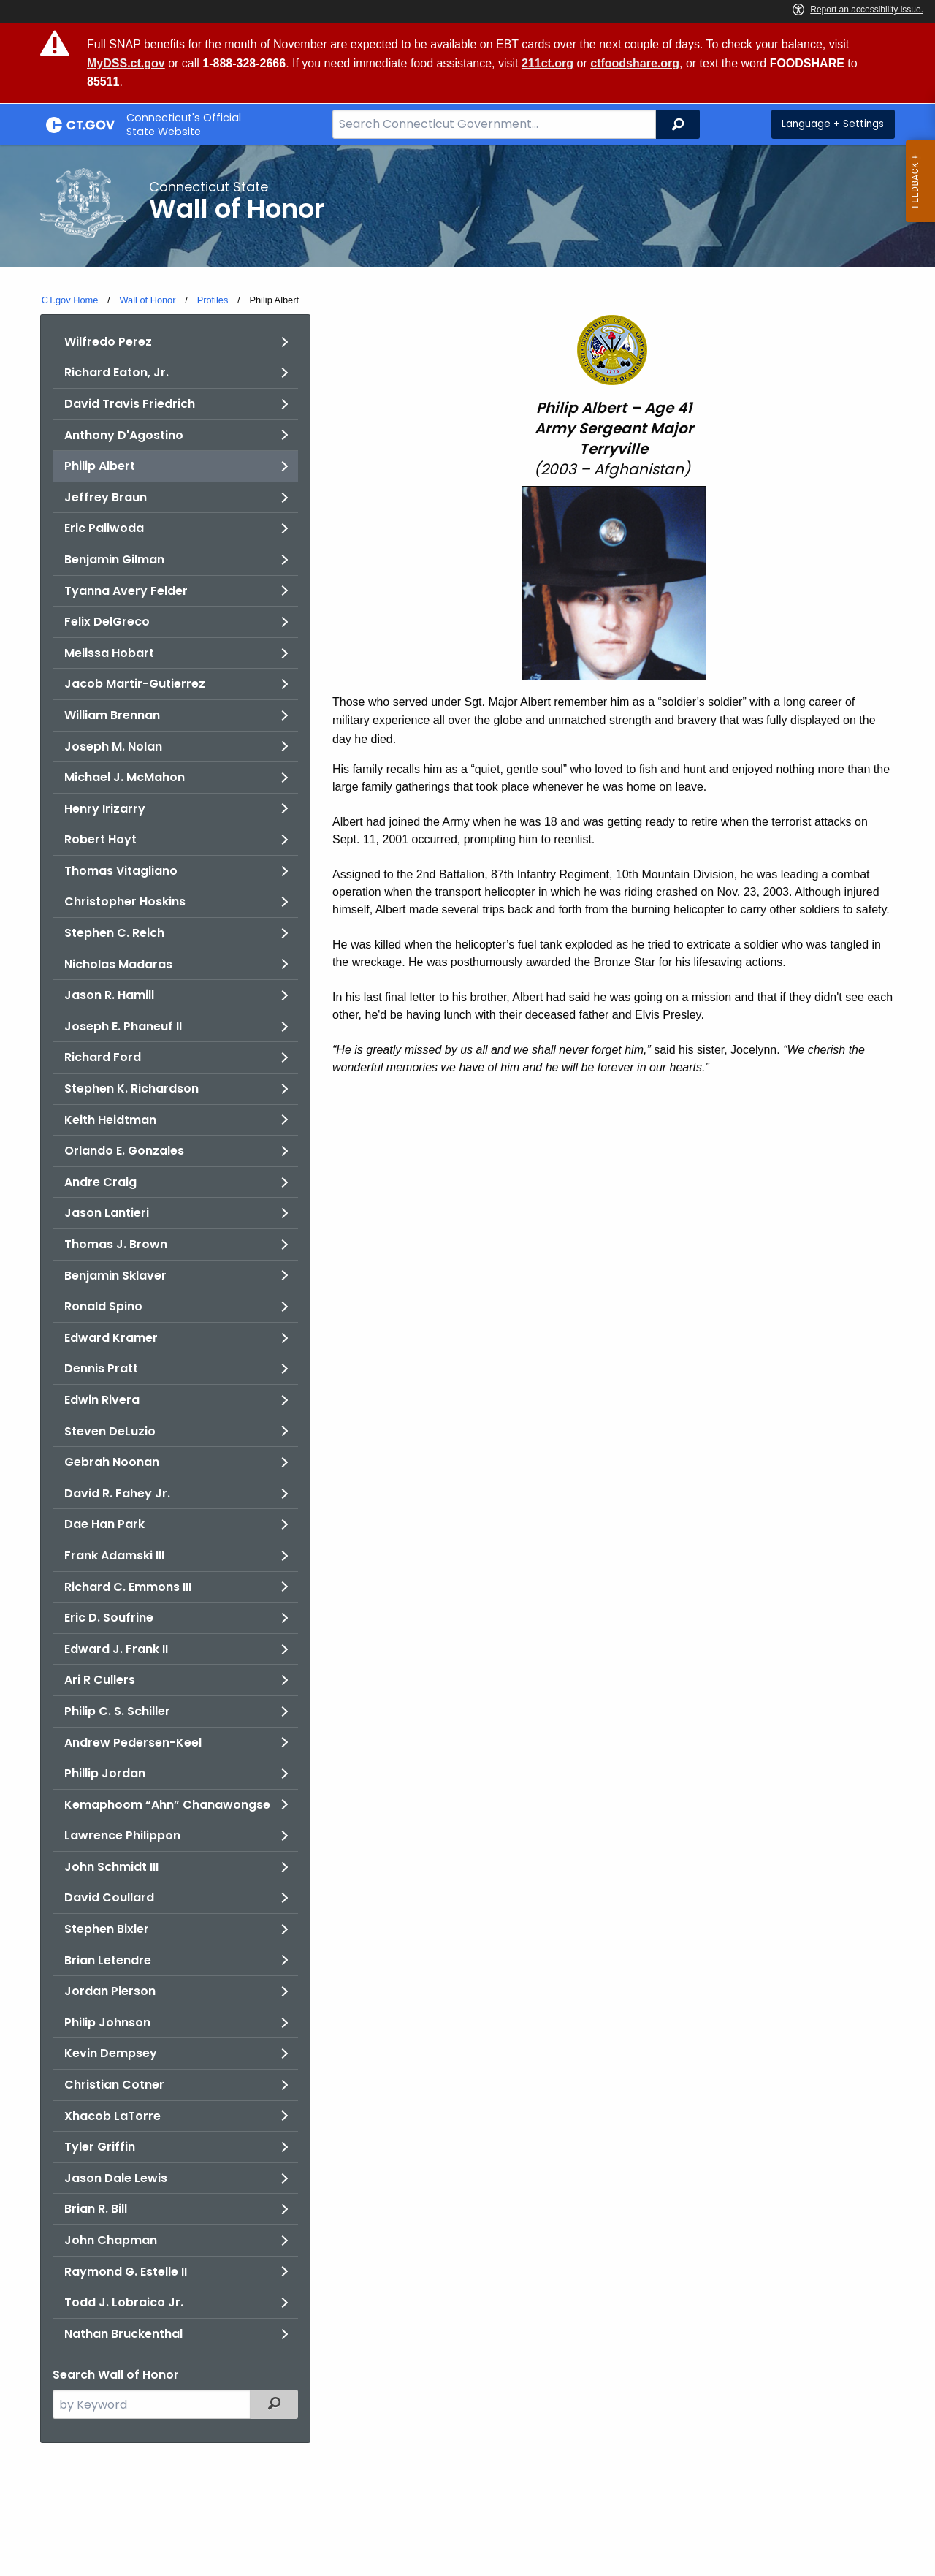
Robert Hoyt (100, 839)
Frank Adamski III (114, 1555)
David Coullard (109, 1897)
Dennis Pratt (101, 1368)
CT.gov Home (70, 300)
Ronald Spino (103, 1306)
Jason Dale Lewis (115, 2178)
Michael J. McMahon (124, 777)
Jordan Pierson (110, 1991)
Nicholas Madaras (118, 964)
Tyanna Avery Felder (126, 590)
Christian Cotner (114, 2084)
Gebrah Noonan (111, 1462)
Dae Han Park (104, 1524)
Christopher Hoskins (125, 901)
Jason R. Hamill (109, 995)
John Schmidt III (111, 1866)
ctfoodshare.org (634, 63)
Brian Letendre (107, 1960)
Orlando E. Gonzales (124, 1150)
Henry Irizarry (104, 808)
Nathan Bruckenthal (123, 2333)
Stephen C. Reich (114, 932)
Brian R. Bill (95, 2208)
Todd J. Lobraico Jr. (123, 2302)
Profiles (213, 300)
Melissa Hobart (109, 653)
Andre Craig (100, 1182)
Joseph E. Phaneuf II (123, 1026)
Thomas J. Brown (115, 1244)
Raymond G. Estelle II (125, 2271)
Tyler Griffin (99, 2146)
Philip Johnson (107, 2022)
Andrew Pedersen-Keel (133, 1742)
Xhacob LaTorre (112, 2116)
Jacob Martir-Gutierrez (134, 683)
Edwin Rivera (102, 1399)
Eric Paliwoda (104, 528)
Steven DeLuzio (110, 1431)
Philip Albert (99, 465)
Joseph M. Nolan (113, 746)
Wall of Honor (147, 300)
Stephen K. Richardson (131, 1088)
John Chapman (110, 2240)
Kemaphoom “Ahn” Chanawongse (167, 1804)
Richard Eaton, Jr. (116, 372)
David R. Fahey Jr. (117, 1493)
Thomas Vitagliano (121, 870)
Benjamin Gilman (114, 559)
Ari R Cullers (99, 1679)
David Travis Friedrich (129, 403)
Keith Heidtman (110, 1120)
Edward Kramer (111, 1337)
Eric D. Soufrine (108, 1617)
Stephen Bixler (106, 1928)
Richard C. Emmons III (127, 1586)
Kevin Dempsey (110, 2053)
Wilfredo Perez (108, 341)
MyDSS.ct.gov (126, 63)
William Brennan (112, 715)
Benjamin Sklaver (115, 1275)
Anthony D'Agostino (123, 435)
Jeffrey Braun (105, 497)
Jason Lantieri (106, 1212)
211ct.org (547, 63)
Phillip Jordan (104, 1773)
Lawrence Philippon (122, 1835)
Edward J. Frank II (116, 1649)
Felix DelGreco (107, 621)
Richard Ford (102, 1057)
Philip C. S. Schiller (117, 1711)
